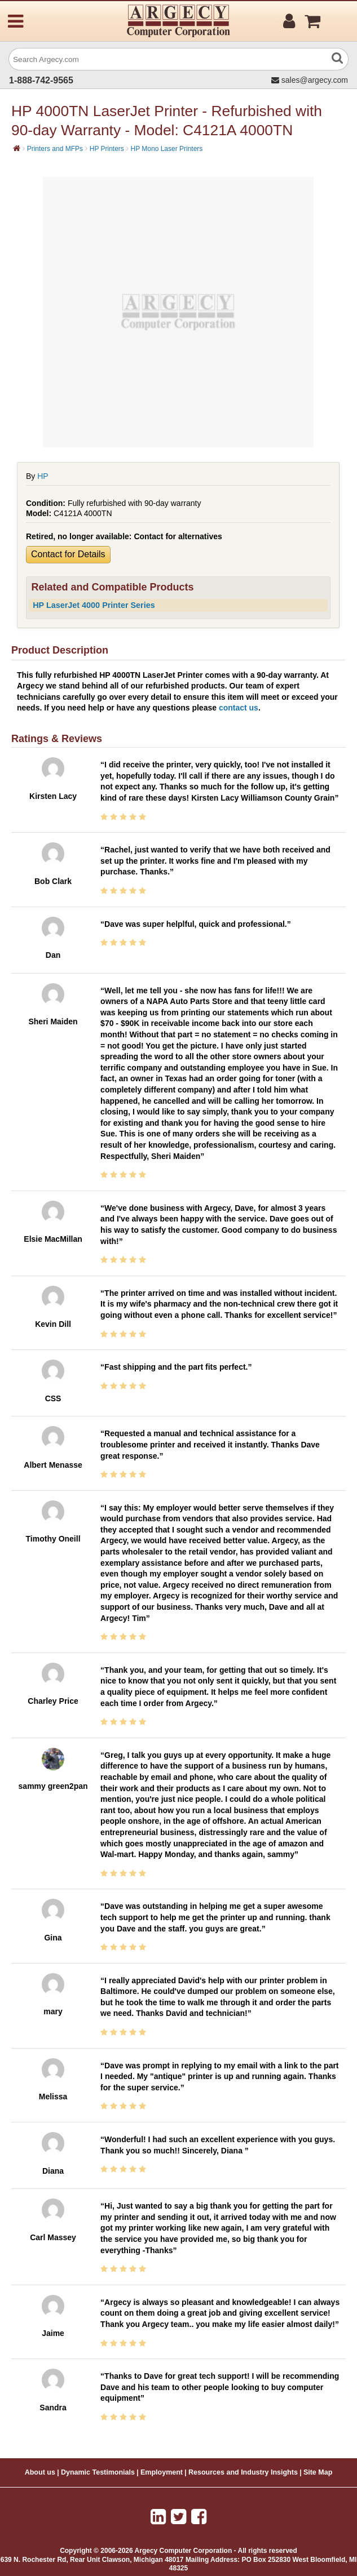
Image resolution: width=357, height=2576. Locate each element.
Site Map (317, 2472)
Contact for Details (68, 554)
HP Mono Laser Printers (167, 149)
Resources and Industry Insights (243, 2472)
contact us (238, 707)
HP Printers (107, 149)
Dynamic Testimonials (98, 2472)
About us (40, 2472)
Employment (161, 2472)
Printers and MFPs (55, 149)
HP (42, 476)
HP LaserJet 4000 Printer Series (94, 605)
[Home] (16, 148)
